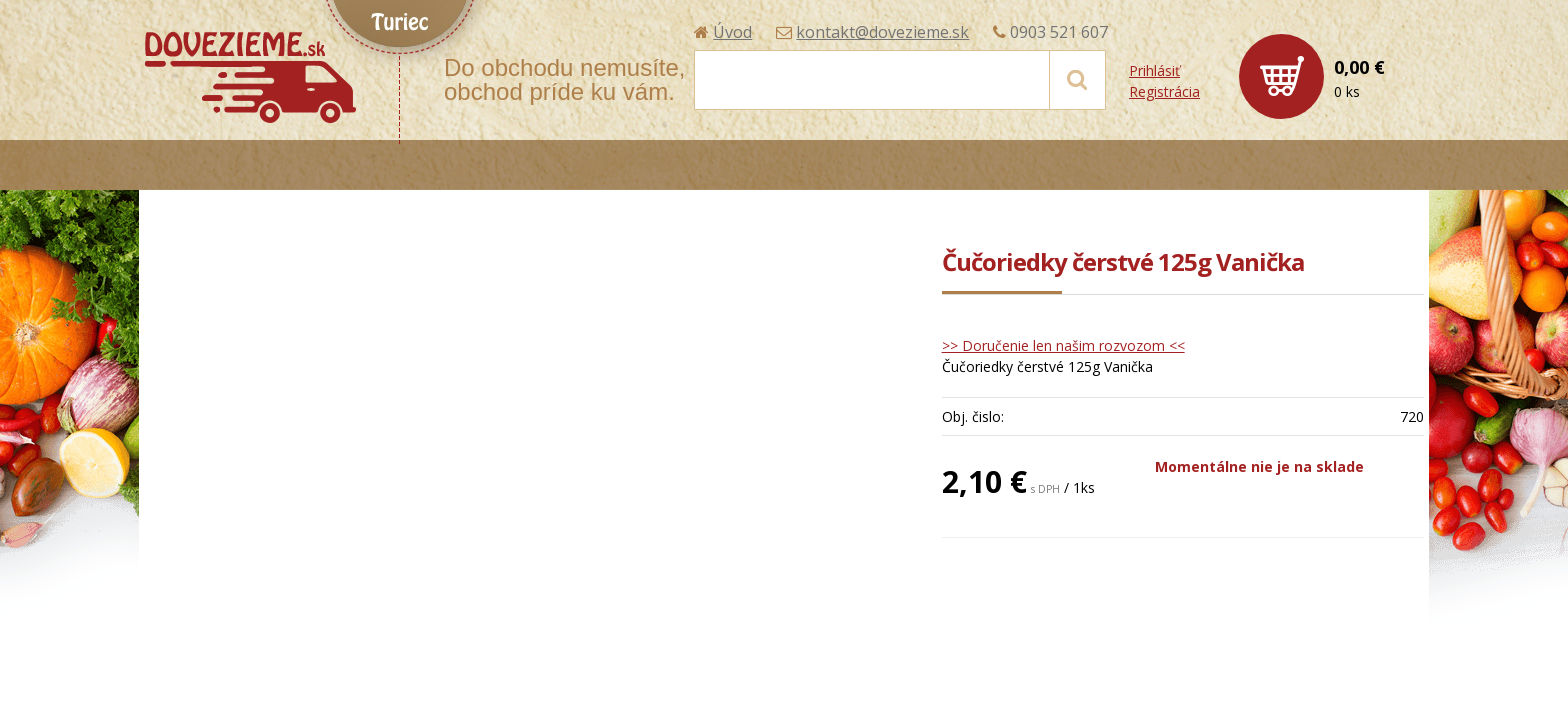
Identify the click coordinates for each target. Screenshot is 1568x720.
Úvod (732, 32)
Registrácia (1164, 91)
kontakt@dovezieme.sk (882, 32)
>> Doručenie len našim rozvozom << (1063, 345)
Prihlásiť (1154, 70)
